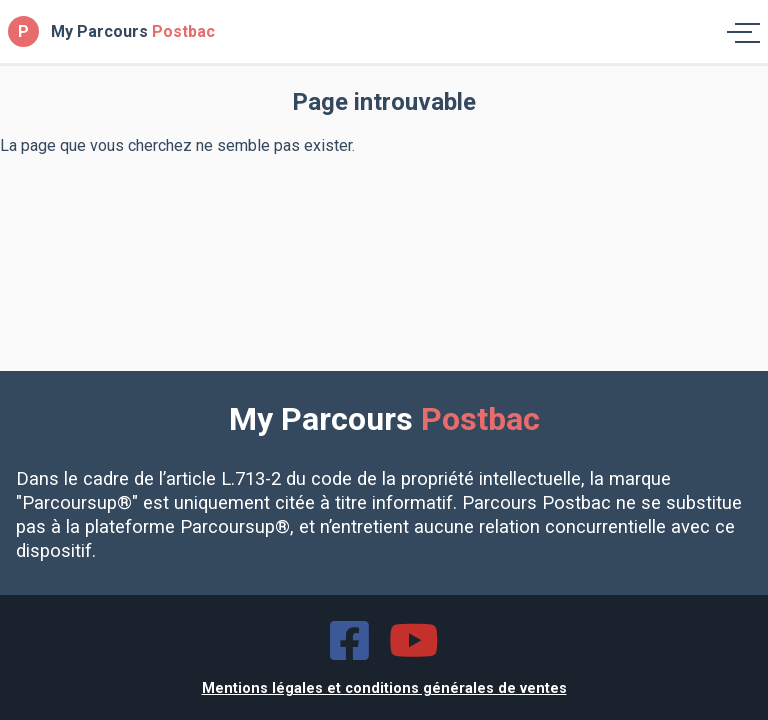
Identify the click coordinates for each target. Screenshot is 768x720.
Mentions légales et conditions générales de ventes (384, 688)
